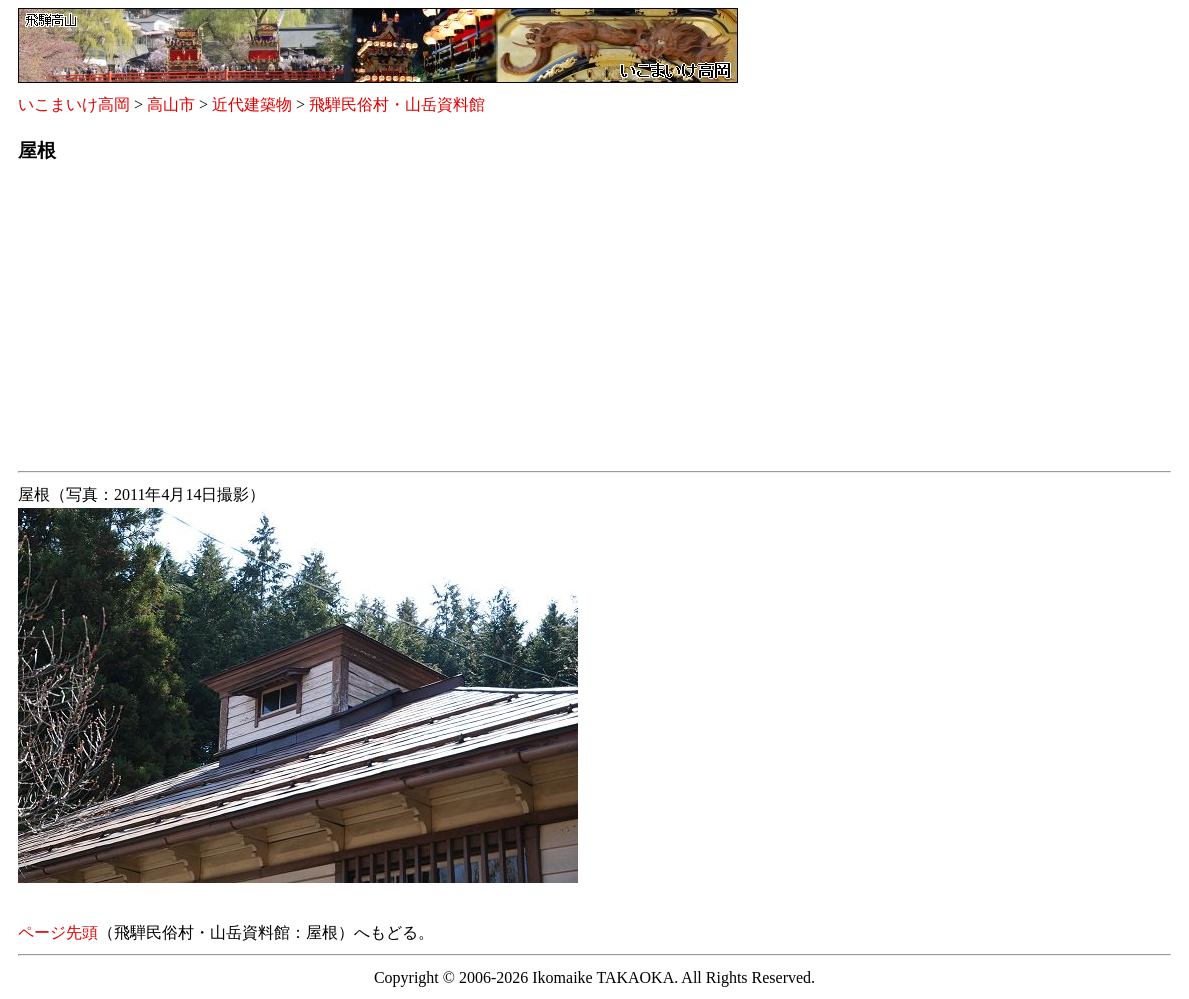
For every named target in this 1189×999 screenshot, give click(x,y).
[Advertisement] (594, 323)
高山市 (171, 104)
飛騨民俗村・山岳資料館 (397, 104)
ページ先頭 (58, 932)
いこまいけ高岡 (74, 104)
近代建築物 (252, 104)
